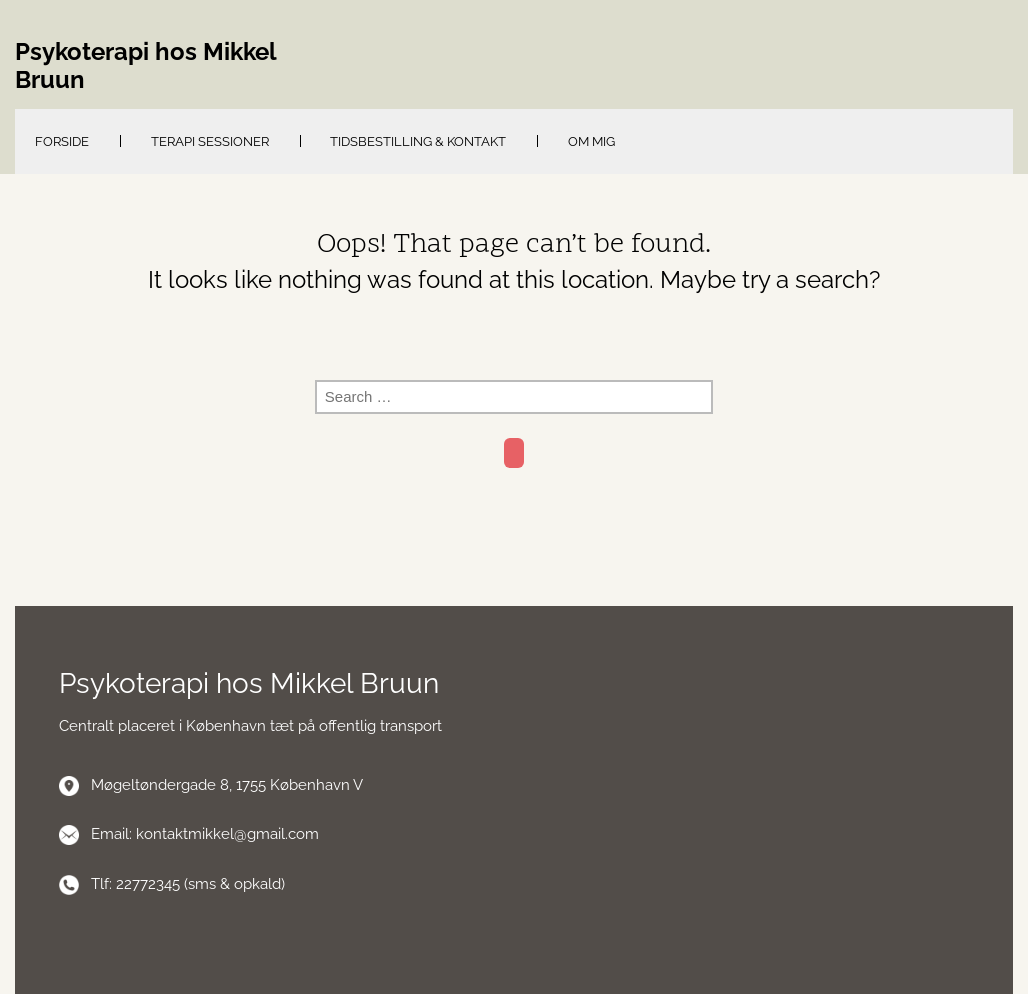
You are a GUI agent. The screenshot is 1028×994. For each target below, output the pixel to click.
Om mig (591, 141)
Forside (62, 141)
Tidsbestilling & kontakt (418, 141)
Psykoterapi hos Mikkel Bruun (145, 66)
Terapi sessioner (210, 141)
